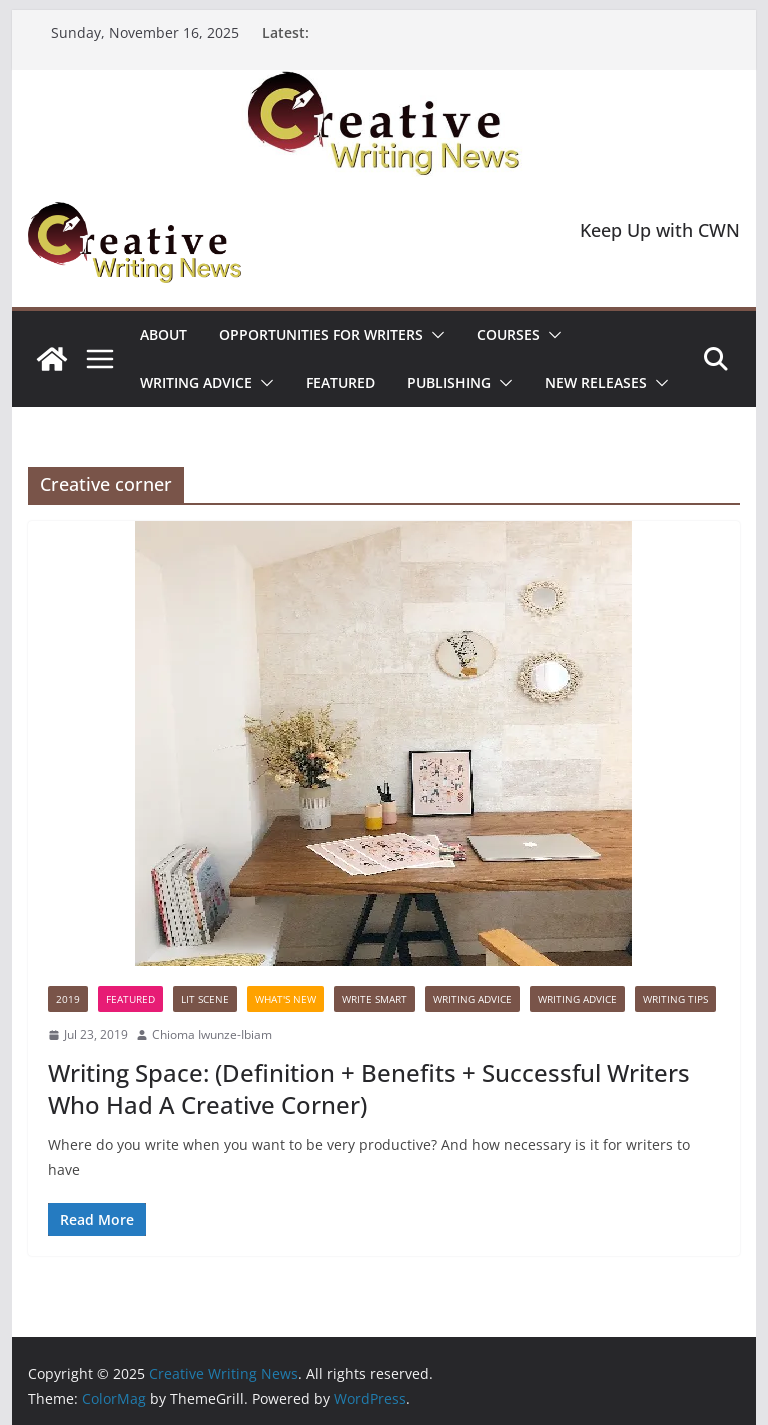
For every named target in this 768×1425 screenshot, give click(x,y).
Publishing (449, 382)
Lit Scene (205, 999)
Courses (508, 334)
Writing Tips (675, 999)
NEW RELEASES (596, 382)
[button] (434, 335)
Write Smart (374, 999)
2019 (68, 999)
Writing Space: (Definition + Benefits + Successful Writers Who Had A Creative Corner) (369, 1088)
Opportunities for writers (321, 334)
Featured (340, 382)
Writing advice (196, 382)
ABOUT (163, 334)
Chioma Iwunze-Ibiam (212, 1034)
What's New (285, 999)
